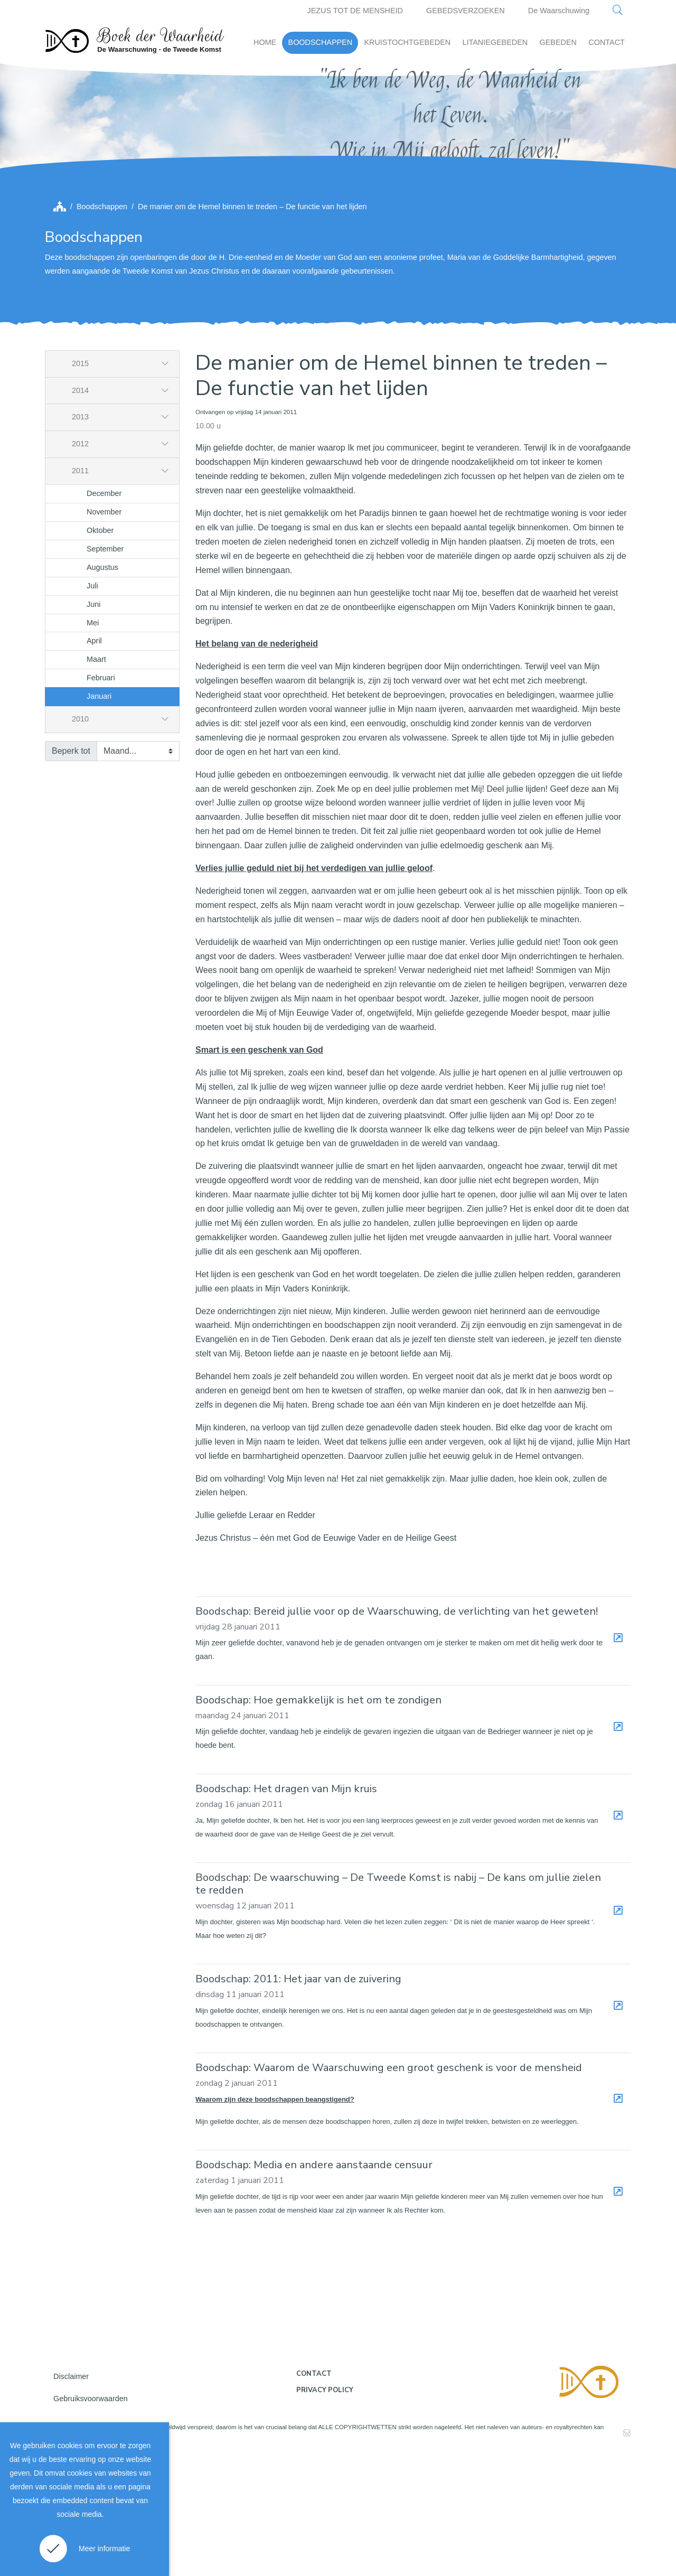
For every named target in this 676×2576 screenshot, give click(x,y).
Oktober (100, 649)
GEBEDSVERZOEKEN (465, 10)
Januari (99, 815)
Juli (92, 705)
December (104, 612)
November (104, 631)
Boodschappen (102, 326)
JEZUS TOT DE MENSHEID (355, 10)
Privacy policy (324, 2509)
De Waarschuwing (558, 10)
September (105, 668)
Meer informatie (104, 2548)
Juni (93, 723)
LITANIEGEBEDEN (495, 42)
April (94, 760)
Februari (101, 797)
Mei (93, 742)
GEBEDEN (558, 42)
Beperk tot (71, 870)
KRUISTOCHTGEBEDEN (407, 42)
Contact (314, 2493)
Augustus (102, 686)
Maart (96, 779)
